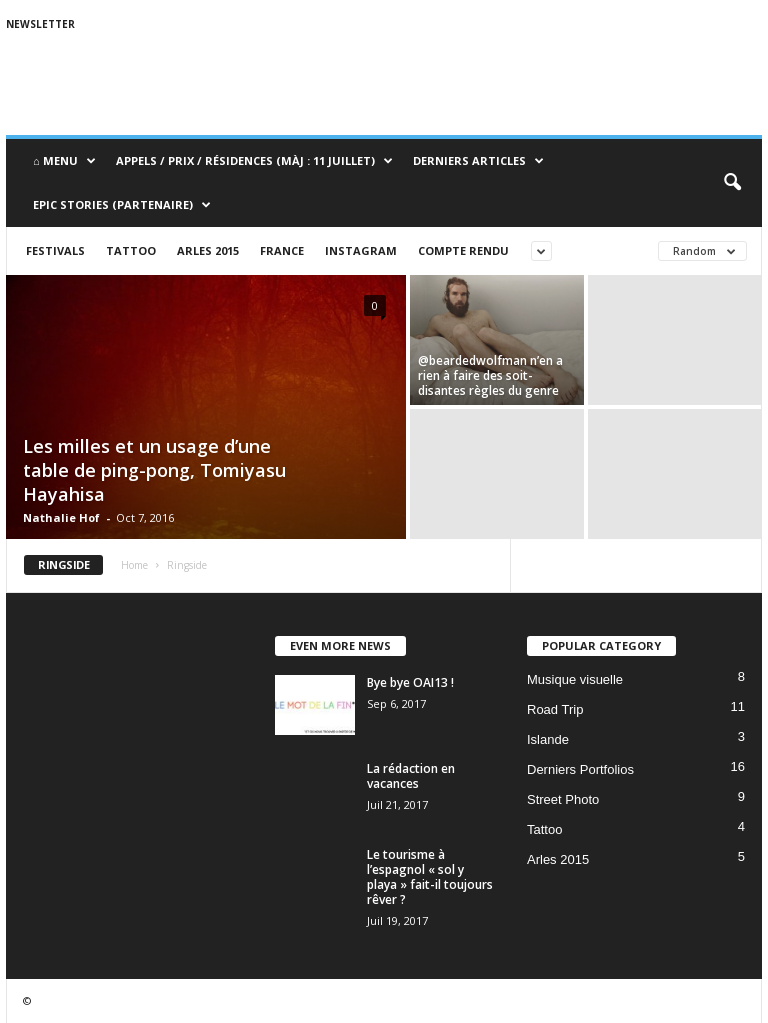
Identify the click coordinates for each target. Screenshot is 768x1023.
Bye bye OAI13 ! (410, 682)
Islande (548, 739)
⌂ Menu (64, 161)
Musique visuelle (575, 679)
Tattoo (131, 250)
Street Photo (563, 799)
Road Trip (555, 709)
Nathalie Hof (61, 517)
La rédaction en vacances (411, 776)
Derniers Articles (478, 161)
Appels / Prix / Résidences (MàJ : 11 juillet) (254, 161)
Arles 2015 (208, 250)
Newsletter (40, 24)
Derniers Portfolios (580, 769)
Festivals (55, 250)
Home (134, 565)
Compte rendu (463, 250)
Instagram (361, 250)
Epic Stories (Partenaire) (122, 205)
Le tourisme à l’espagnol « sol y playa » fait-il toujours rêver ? (430, 877)
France (282, 250)
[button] (732, 183)
